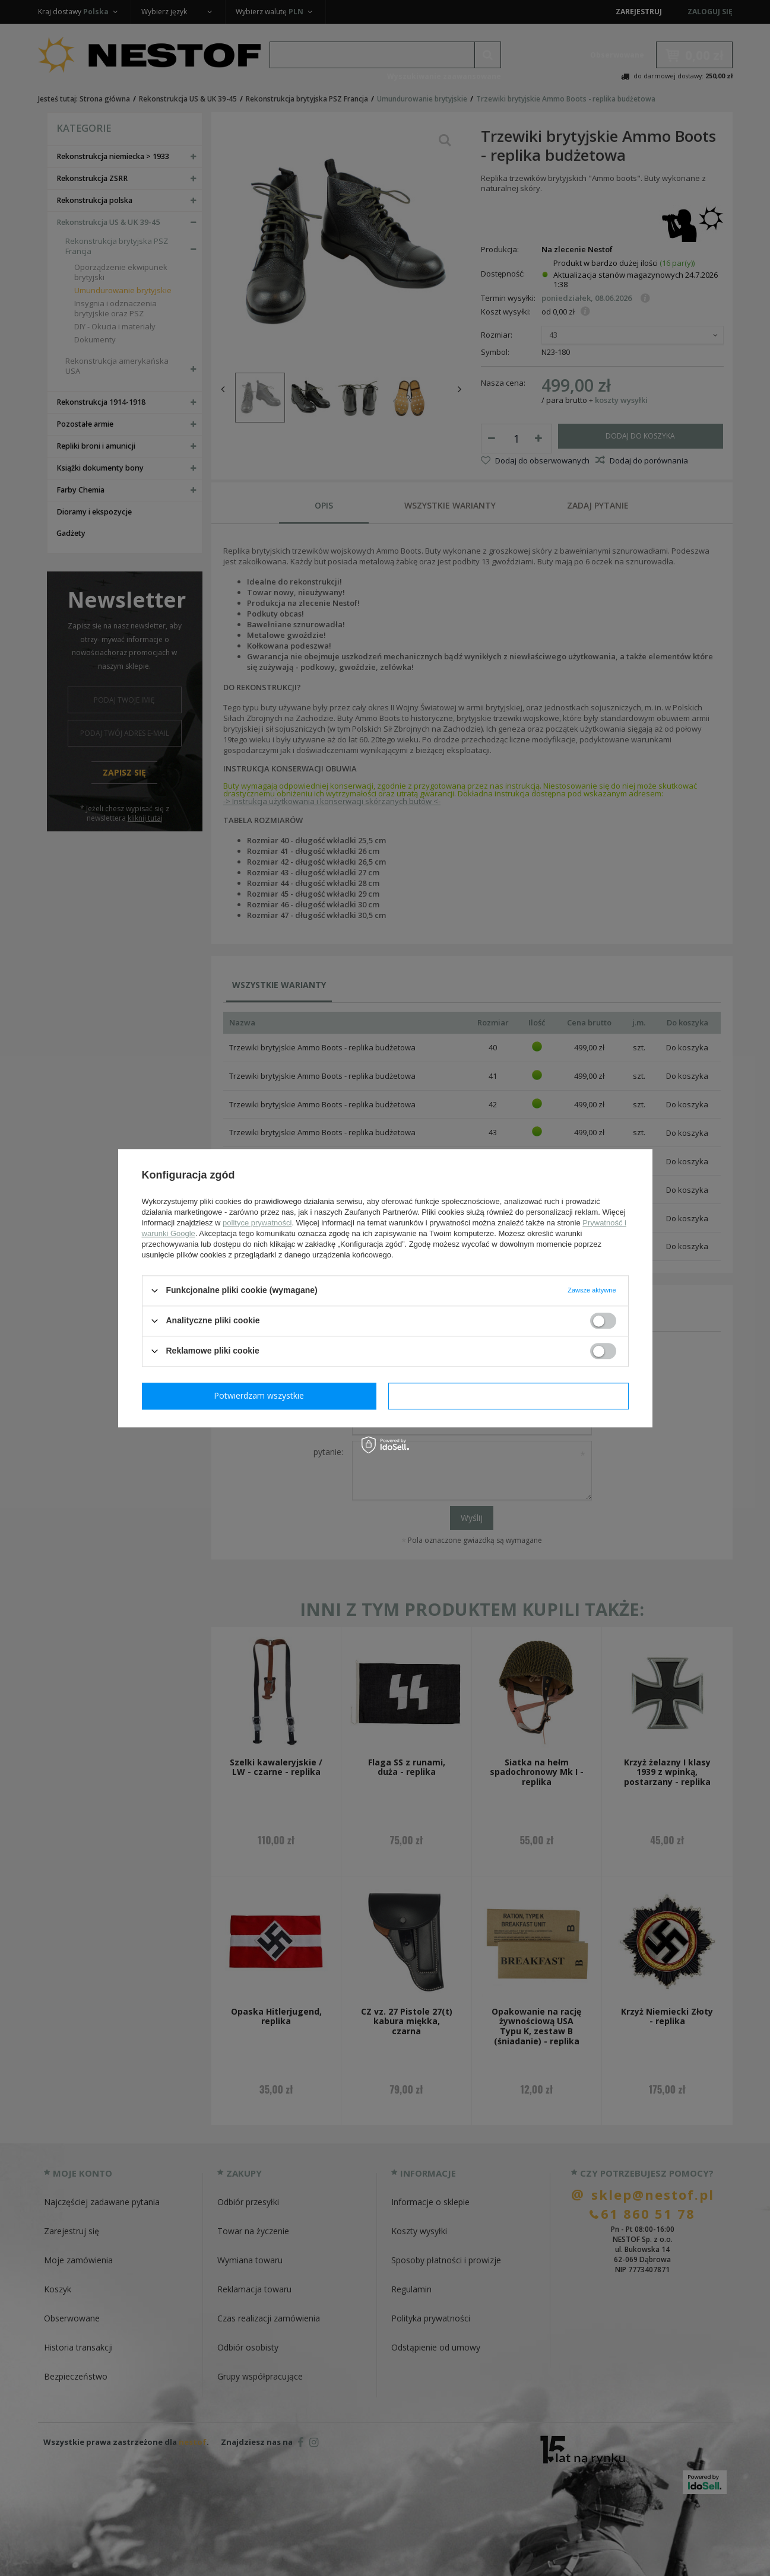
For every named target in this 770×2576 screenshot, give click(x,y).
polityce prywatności (257, 1222)
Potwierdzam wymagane (261, 1395)
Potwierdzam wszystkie (511, 1395)
